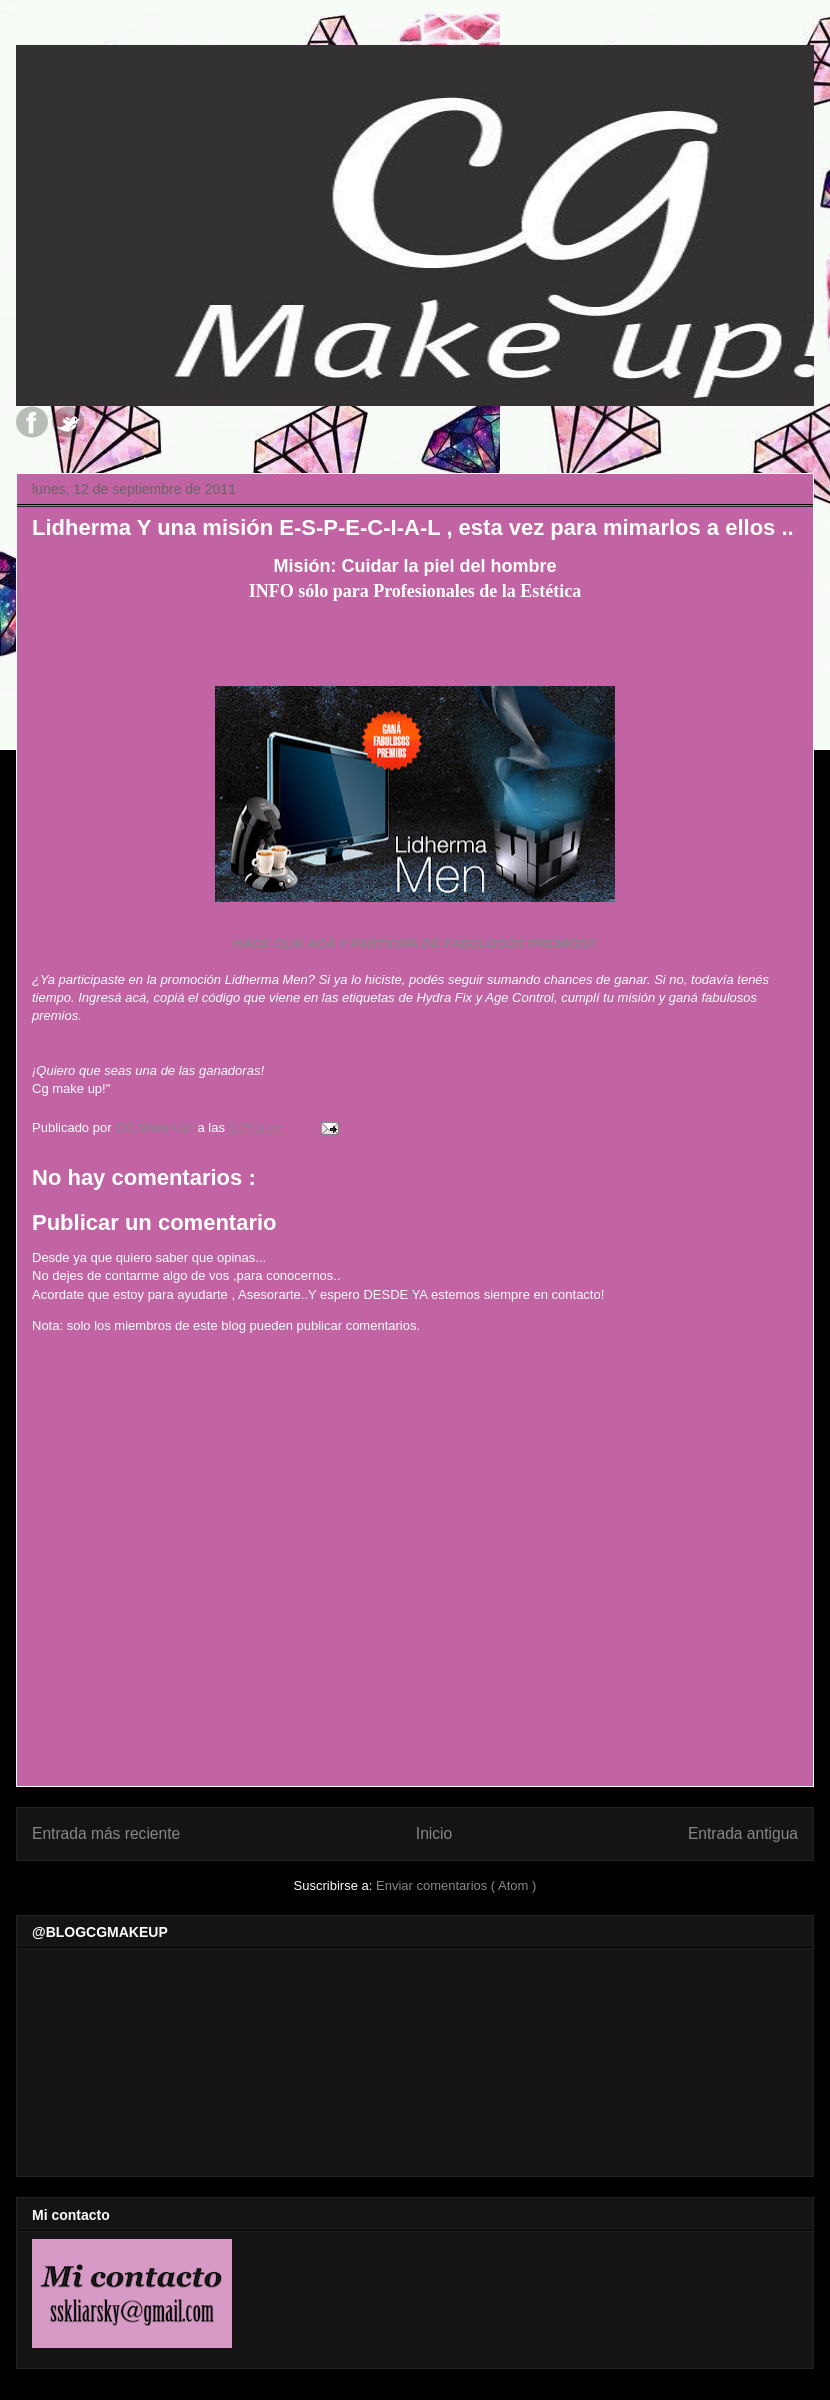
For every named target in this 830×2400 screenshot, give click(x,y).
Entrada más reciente (106, 1833)
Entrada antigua (743, 1833)
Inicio (434, 1833)
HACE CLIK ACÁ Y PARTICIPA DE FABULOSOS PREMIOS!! (414, 943)
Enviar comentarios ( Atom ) (456, 1885)
